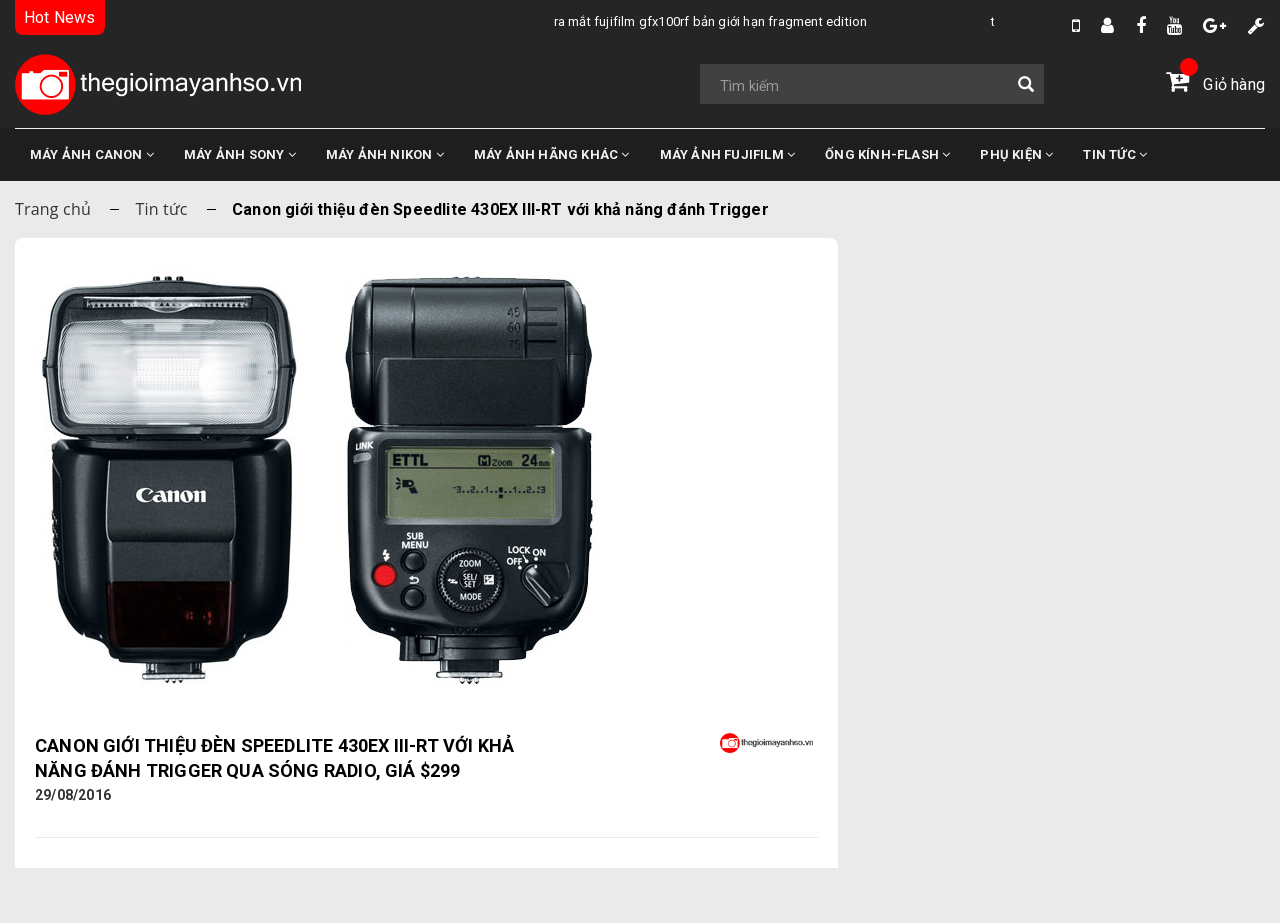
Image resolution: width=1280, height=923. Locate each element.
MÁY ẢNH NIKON (385, 154)
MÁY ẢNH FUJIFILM (728, 154)
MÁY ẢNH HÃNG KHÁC (552, 154)
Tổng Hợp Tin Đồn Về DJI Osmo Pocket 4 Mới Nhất (537, 21)
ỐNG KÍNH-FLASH (887, 154)
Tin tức (161, 209)
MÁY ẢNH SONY (240, 154)
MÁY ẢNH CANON (92, 154)
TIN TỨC (1115, 154)
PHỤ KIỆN (1016, 154)
